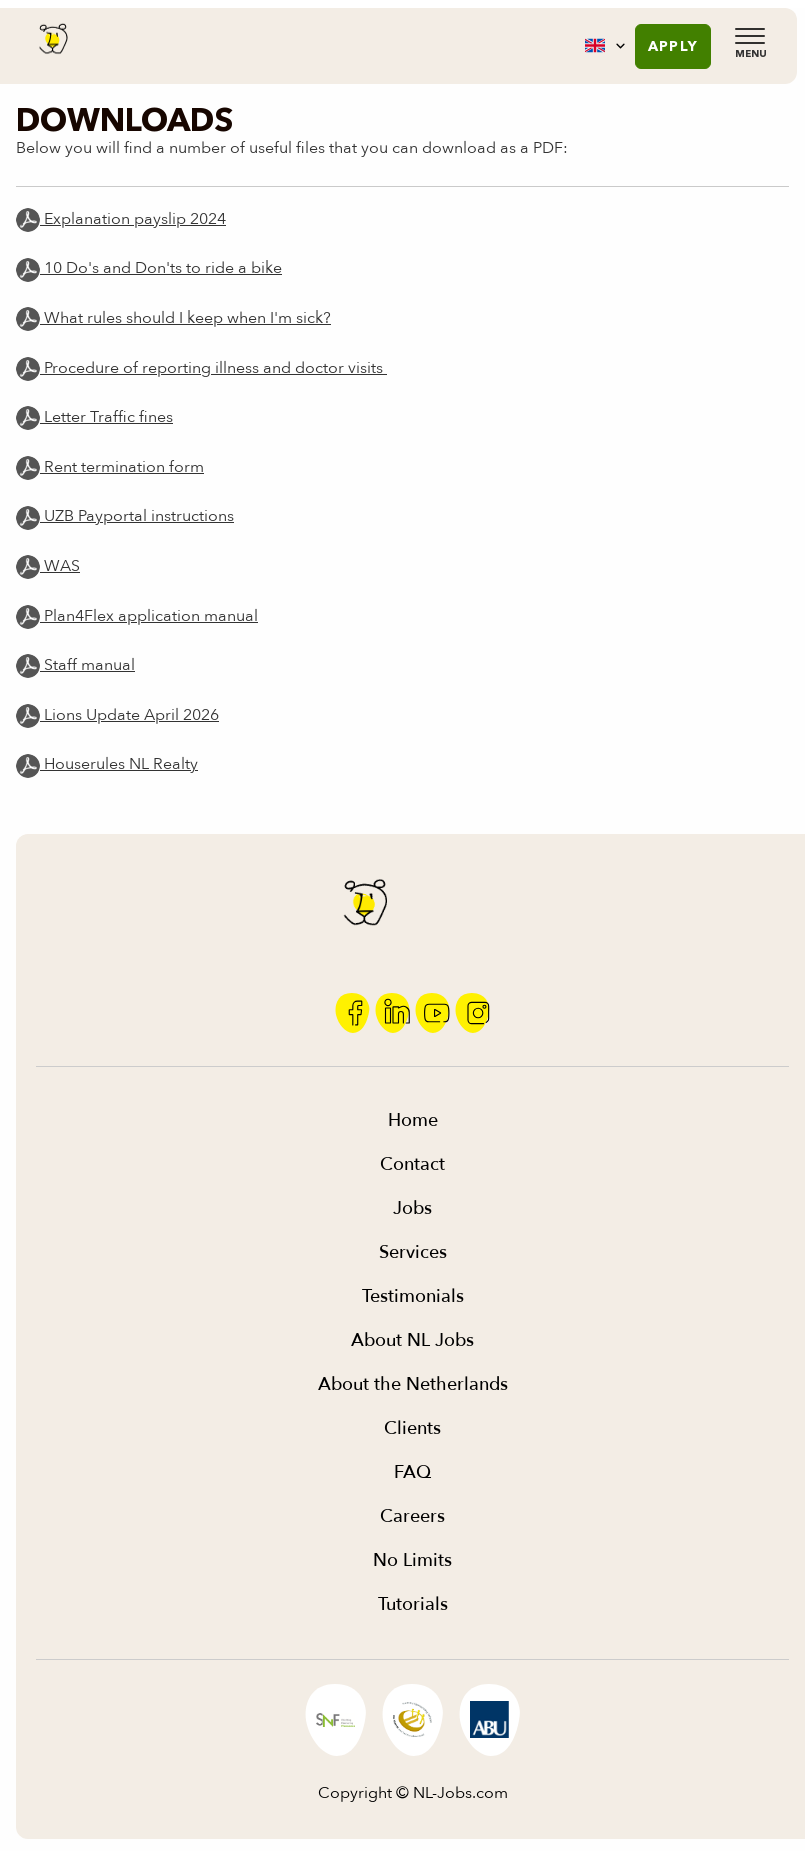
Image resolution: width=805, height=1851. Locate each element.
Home (413, 1120)
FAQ (412, 1472)
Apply (673, 46)
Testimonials (413, 1296)
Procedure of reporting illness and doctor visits (213, 368)
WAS (60, 566)
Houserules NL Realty (107, 764)
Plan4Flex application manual (149, 616)
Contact (412, 1164)
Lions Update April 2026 (117, 715)
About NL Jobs (412, 1340)
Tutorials (413, 1604)
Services (413, 1252)
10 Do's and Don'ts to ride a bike (161, 268)
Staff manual (87, 665)
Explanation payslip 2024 (121, 219)
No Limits (412, 1560)
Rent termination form (122, 467)
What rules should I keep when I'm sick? (185, 318)
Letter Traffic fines (106, 417)
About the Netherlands (413, 1384)
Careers (412, 1516)
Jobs (412, 1208)
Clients (412, 1428)
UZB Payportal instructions (137, 516)
